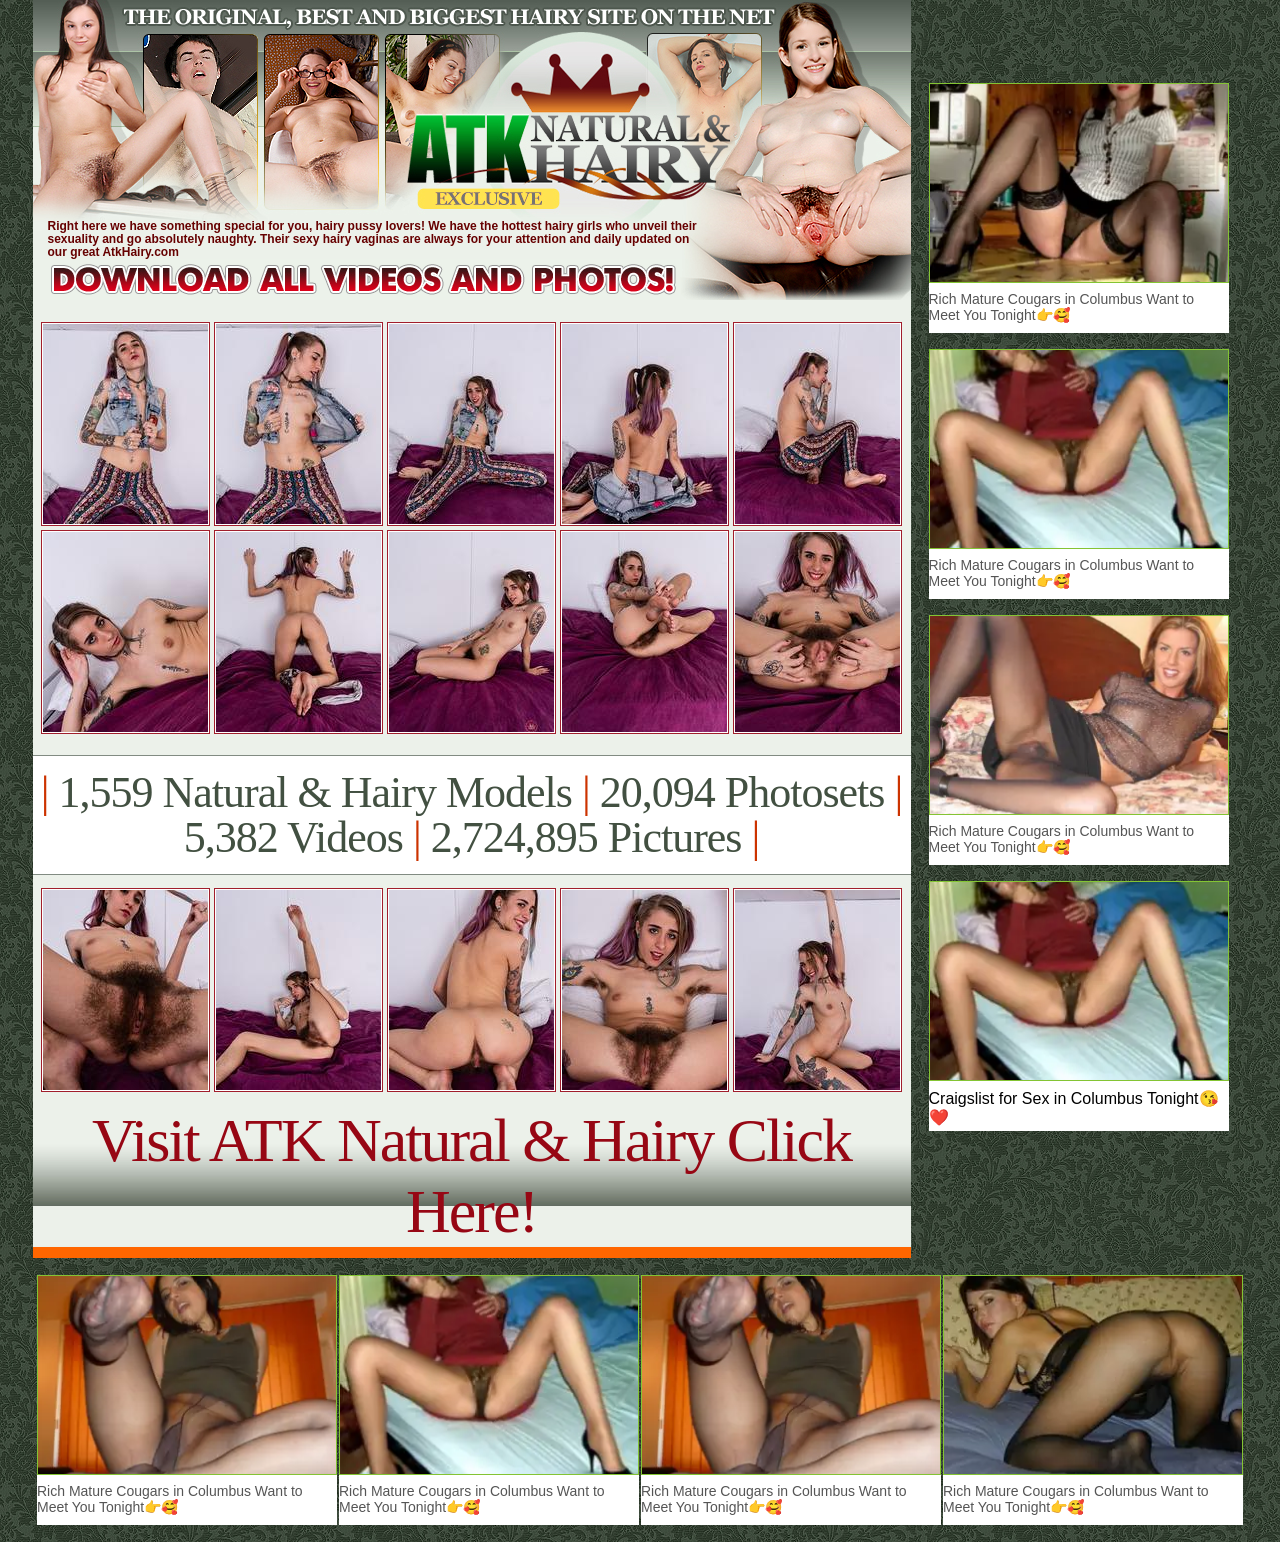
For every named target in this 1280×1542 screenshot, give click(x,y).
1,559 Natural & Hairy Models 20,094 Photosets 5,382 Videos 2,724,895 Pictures (471, 815)
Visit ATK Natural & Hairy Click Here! (471, 1175)
